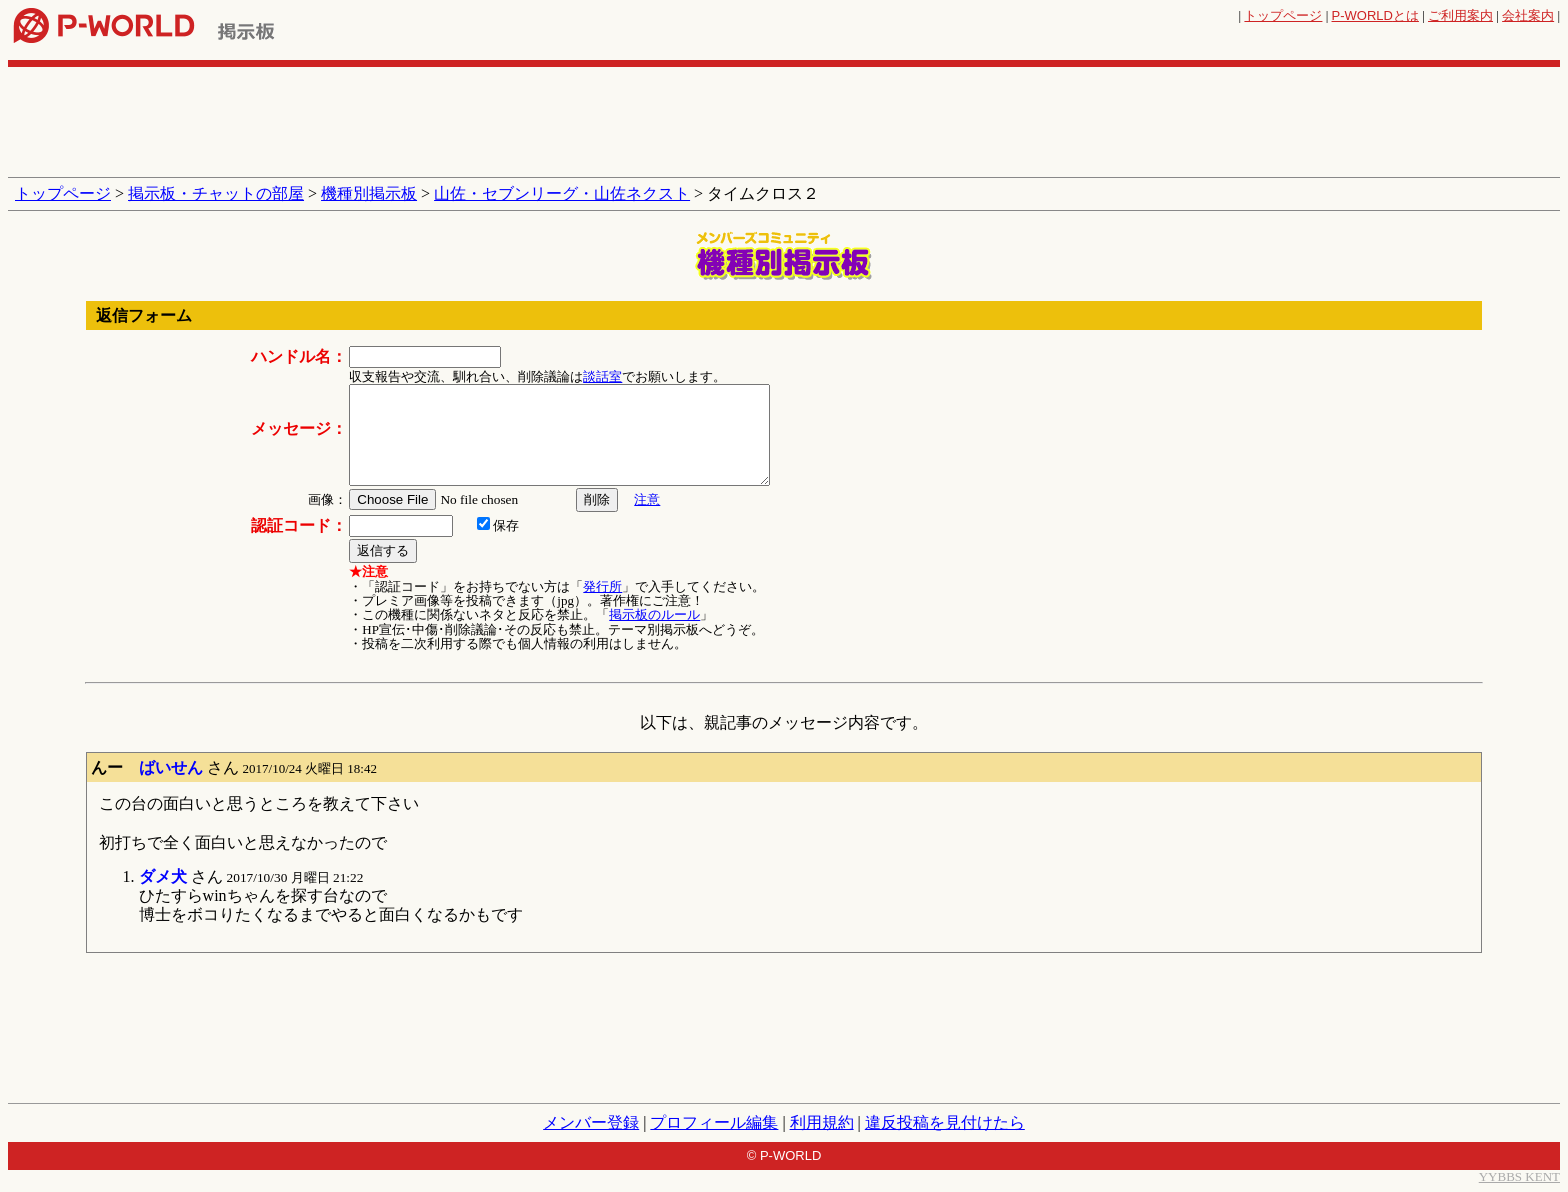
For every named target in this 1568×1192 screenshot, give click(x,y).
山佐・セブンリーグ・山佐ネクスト (562, 193)
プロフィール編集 (714, 1122)
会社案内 (1528, 15)
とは (1375, 15)
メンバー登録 (591, 1122)
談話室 (602, 376)
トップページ (1283, 15)
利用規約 (822, 1122)
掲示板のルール (654, 614)
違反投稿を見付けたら (945, 1122)
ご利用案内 (1460, 15)
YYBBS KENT (1519, 1176)
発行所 (602, 586)
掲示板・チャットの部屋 (216, 193)
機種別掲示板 (369, 193)
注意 (647, 499)
